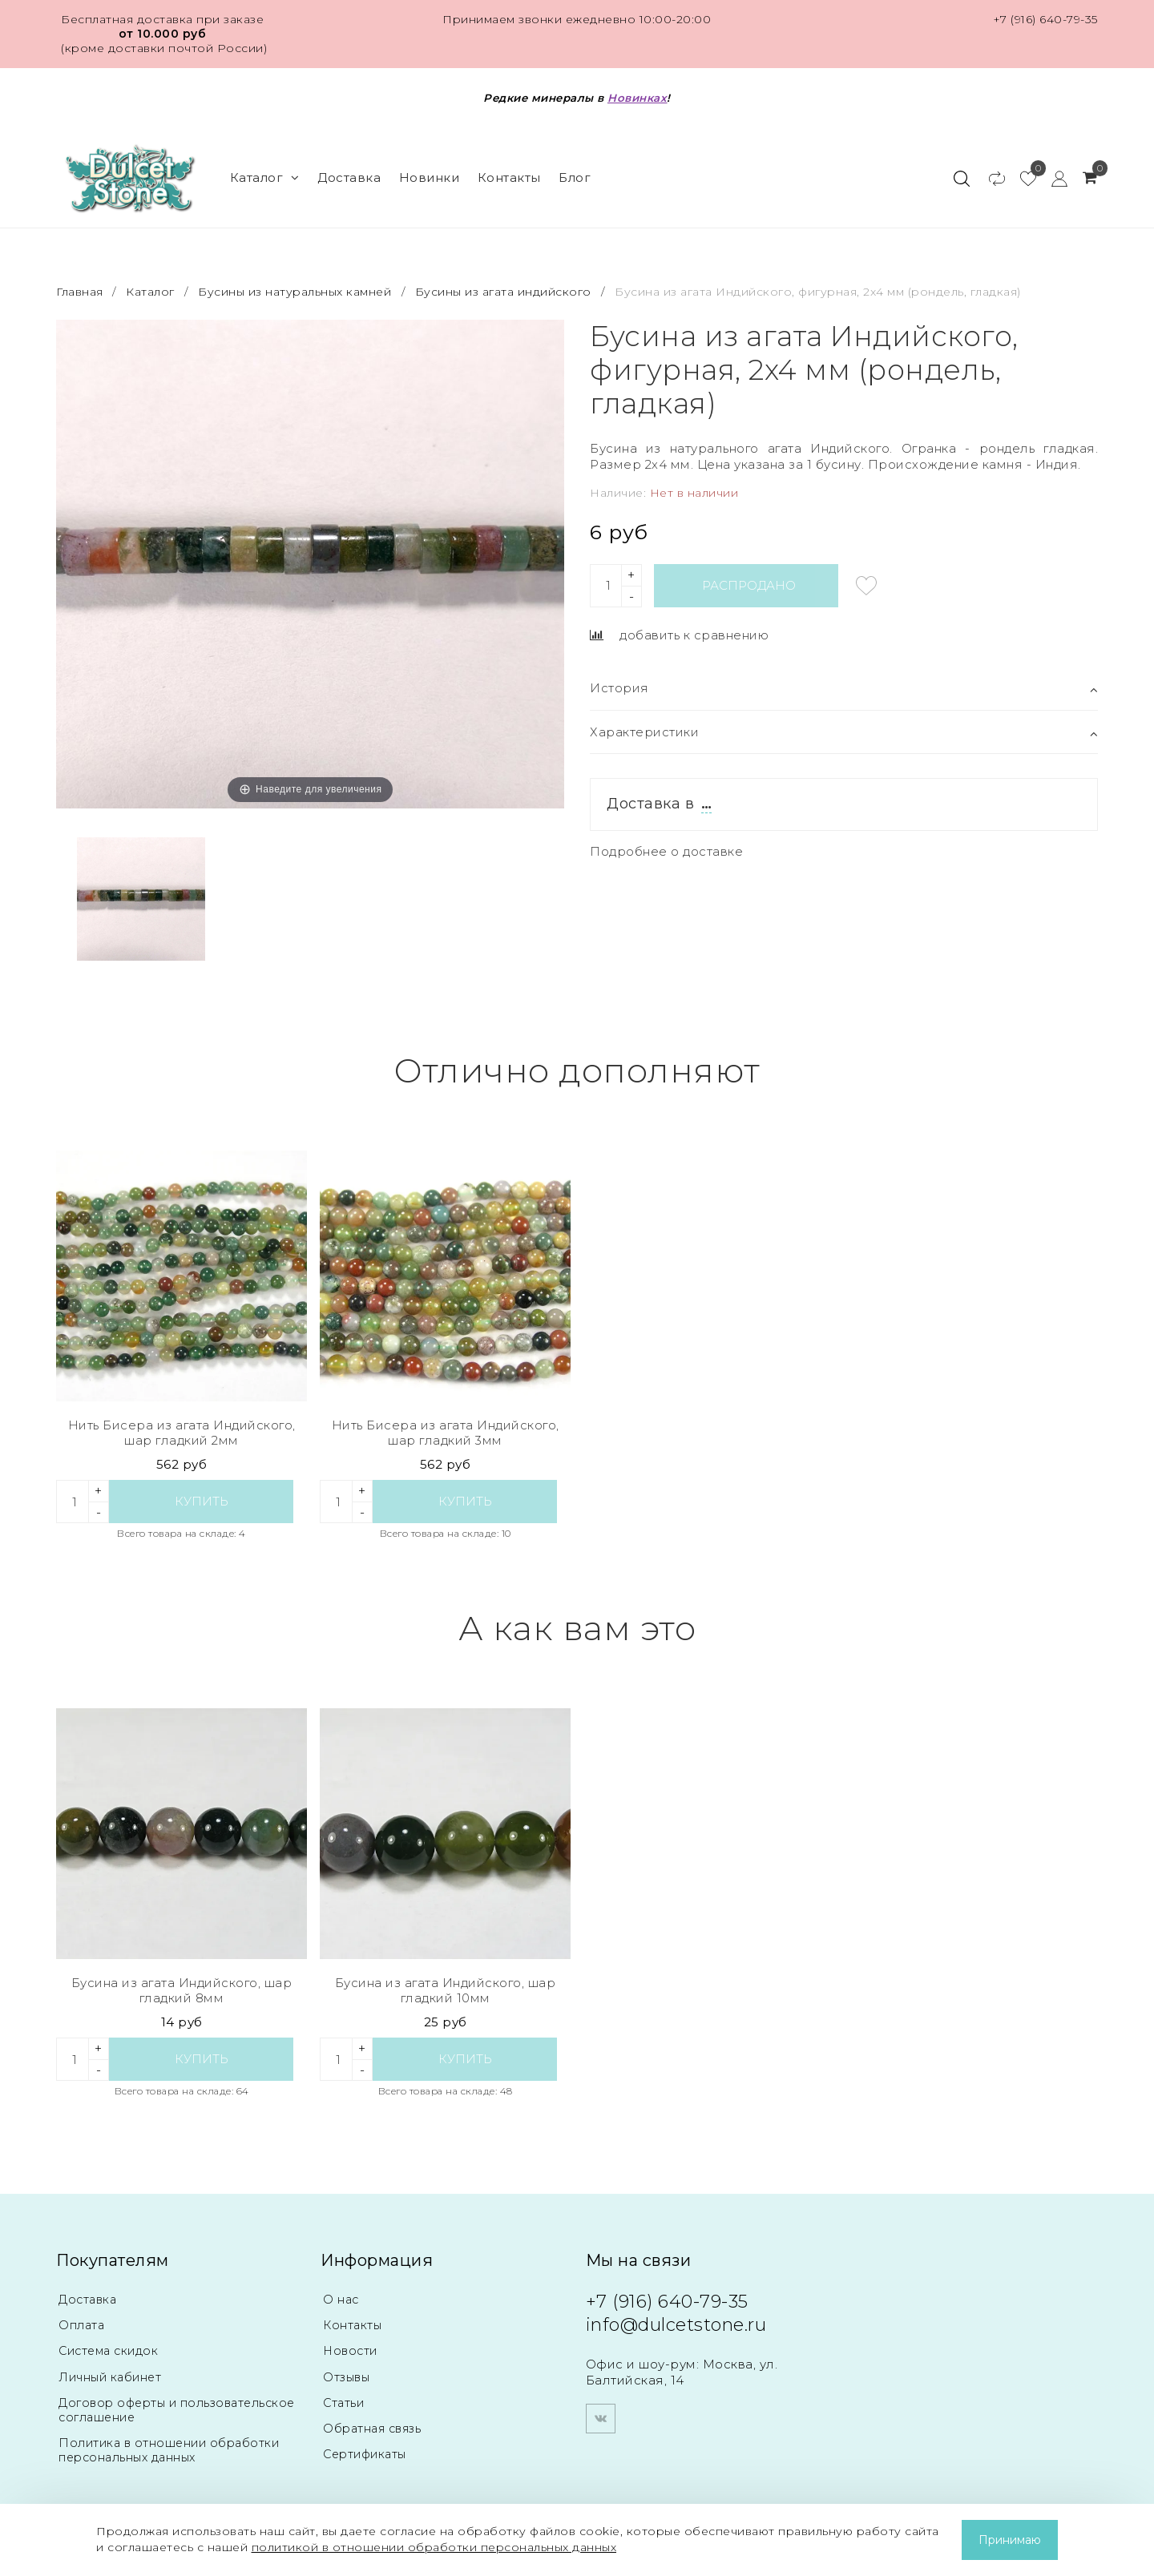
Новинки (429, 177)
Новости (352, 2350)
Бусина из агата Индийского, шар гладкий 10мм (445, 1990)
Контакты (509, 177)
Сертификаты (368, 2453)
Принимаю (1009, 2540)
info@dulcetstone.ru (676, 2325)
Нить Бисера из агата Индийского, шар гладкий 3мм (445, 1433)
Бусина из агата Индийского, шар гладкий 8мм (182, 1990)
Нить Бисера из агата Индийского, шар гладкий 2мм (182, 1433)
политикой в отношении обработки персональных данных (434, 2547)
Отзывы (348, 2376)
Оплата (83, 2324)
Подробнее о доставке (666, 851)
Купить (201, 1501)
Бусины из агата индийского (503, 291)
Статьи (344, 2401)
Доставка (349, 177)
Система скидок (112, 2350)
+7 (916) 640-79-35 (1045, 19)
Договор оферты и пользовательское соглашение (162, 2409)
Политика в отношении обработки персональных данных (173, 2449)
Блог (575, 177)
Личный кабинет (113, 2376)
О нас (342, 2299)
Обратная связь (376, 2427)
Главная (81, 291)
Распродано (749, 585)
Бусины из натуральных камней (294, 291)
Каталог (265, 177)
